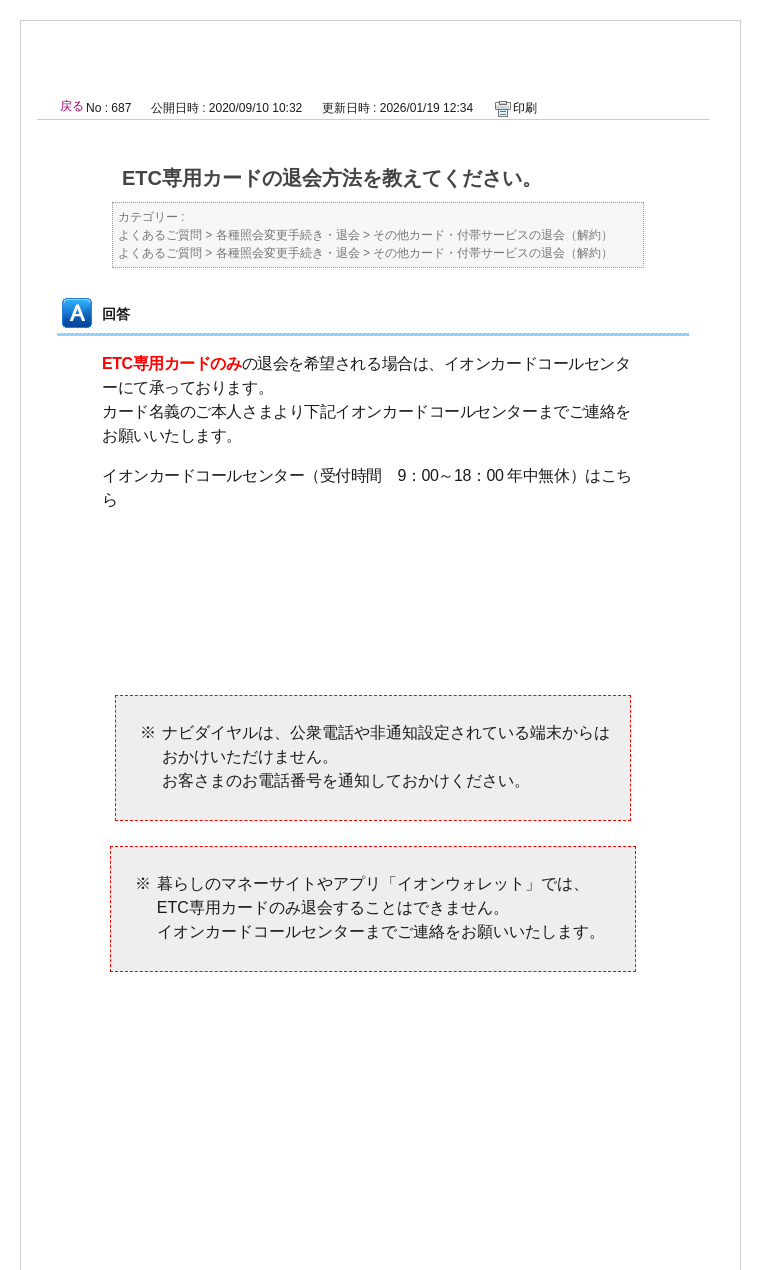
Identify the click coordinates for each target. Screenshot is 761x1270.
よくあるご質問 (160, 235)
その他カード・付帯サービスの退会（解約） (493, 235)
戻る (72, 106)
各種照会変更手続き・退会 (288, 235)
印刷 (525, 108)
